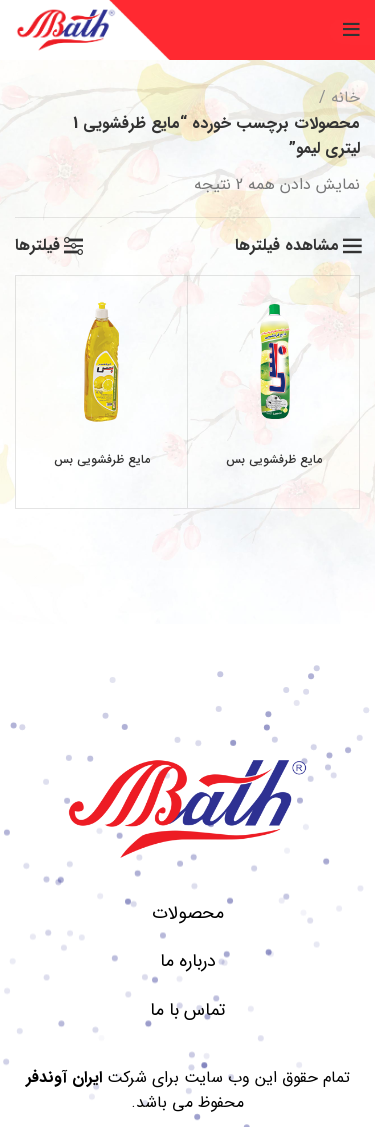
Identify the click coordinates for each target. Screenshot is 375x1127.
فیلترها (37, 246)
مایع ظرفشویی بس (274, 459)
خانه (345, 97)
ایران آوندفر (64, 1077)
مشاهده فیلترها (287, 246)
